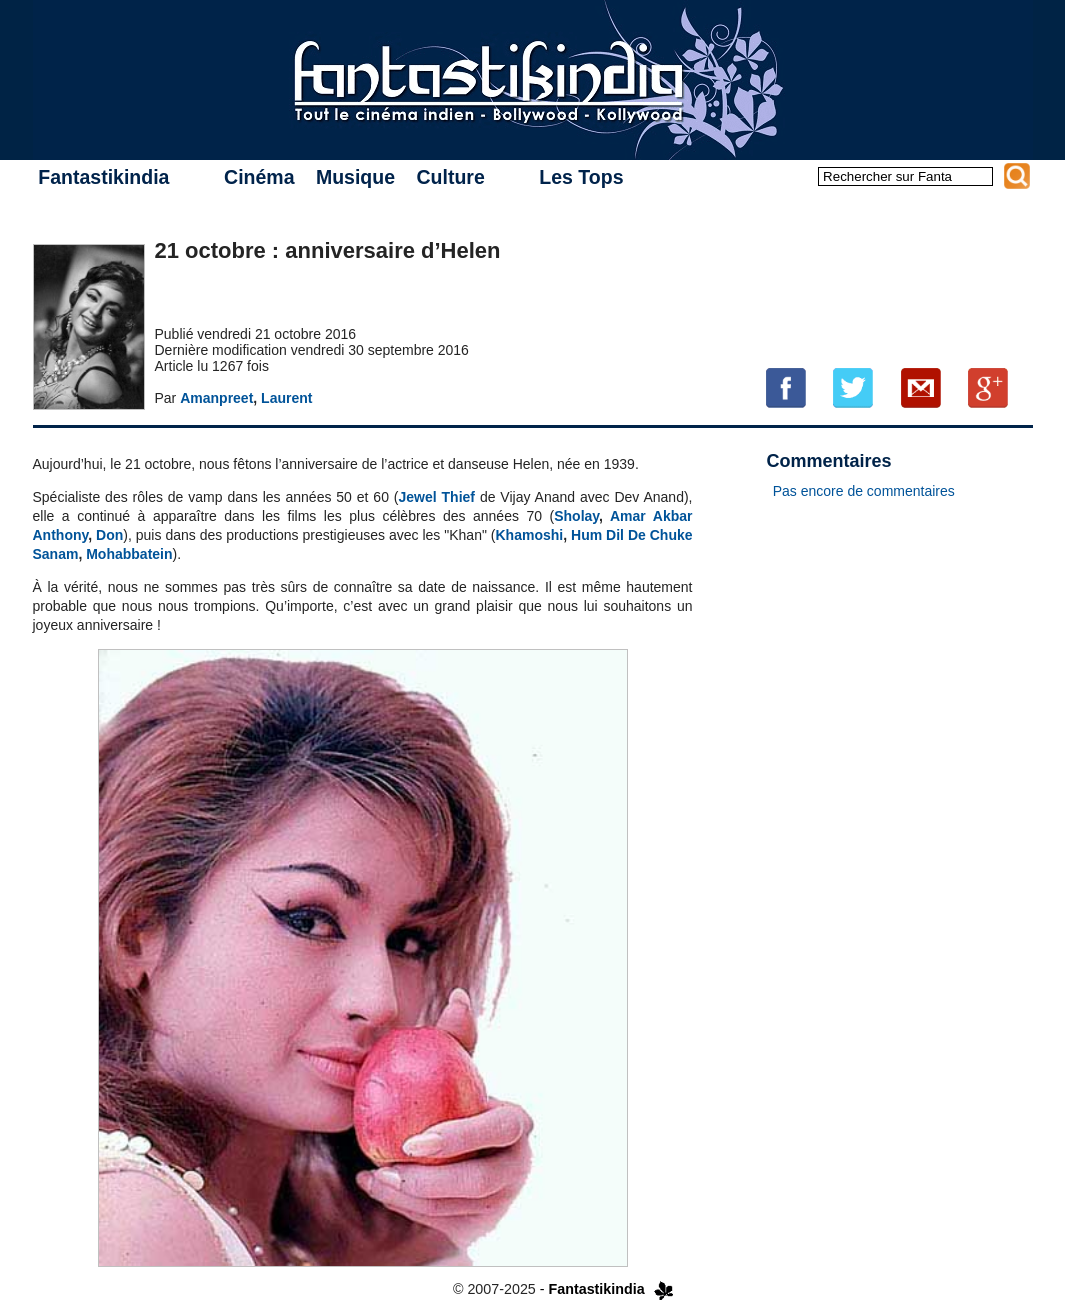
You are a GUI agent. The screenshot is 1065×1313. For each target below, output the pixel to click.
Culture (450, 177)
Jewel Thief (437, 497)
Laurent (286, 398)
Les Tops (581, 177)
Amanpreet (216, 398)
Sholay (576, 516)
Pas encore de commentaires (864, 491)
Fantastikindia (103, 177)
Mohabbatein (129, 554)
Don (109, 535)
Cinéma (259, 177)
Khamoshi (530, 535)
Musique (355, 177)
